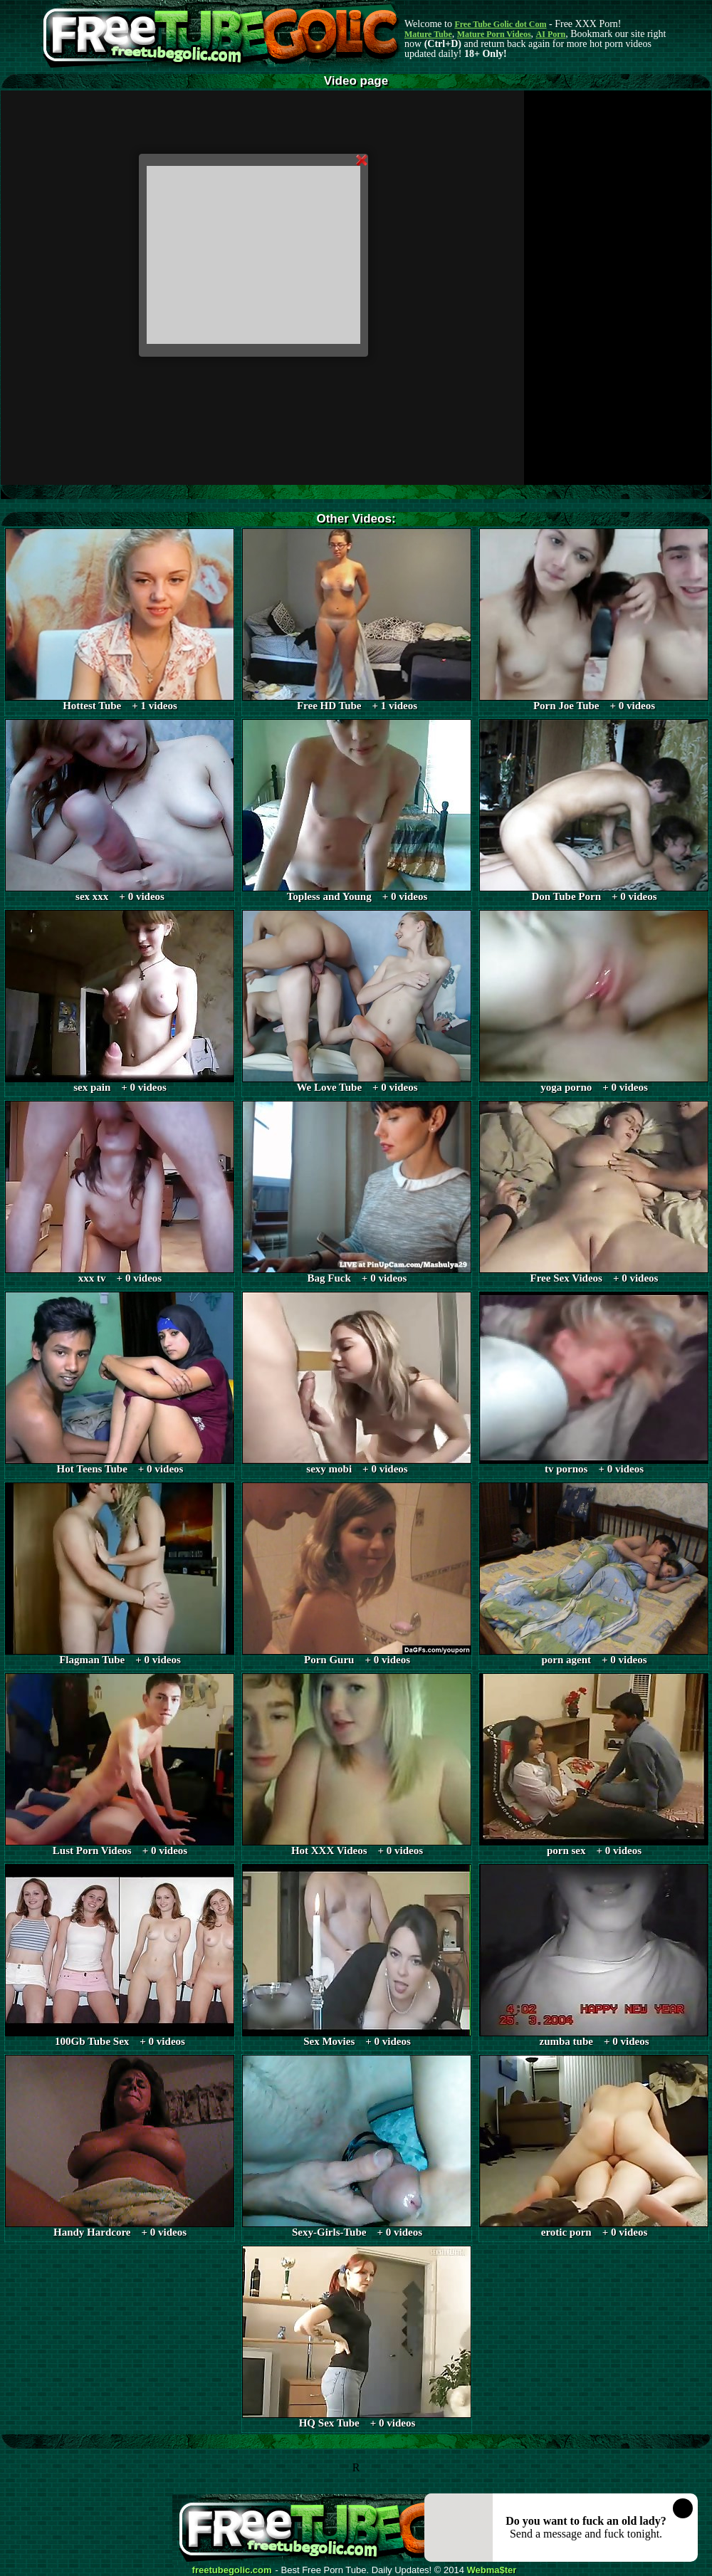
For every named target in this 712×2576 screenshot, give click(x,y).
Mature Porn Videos (494, 34)
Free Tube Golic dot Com (500, 24)
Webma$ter (492, 2570)
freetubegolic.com (232, 2570)
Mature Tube (428, 34)
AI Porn (551, 34)
